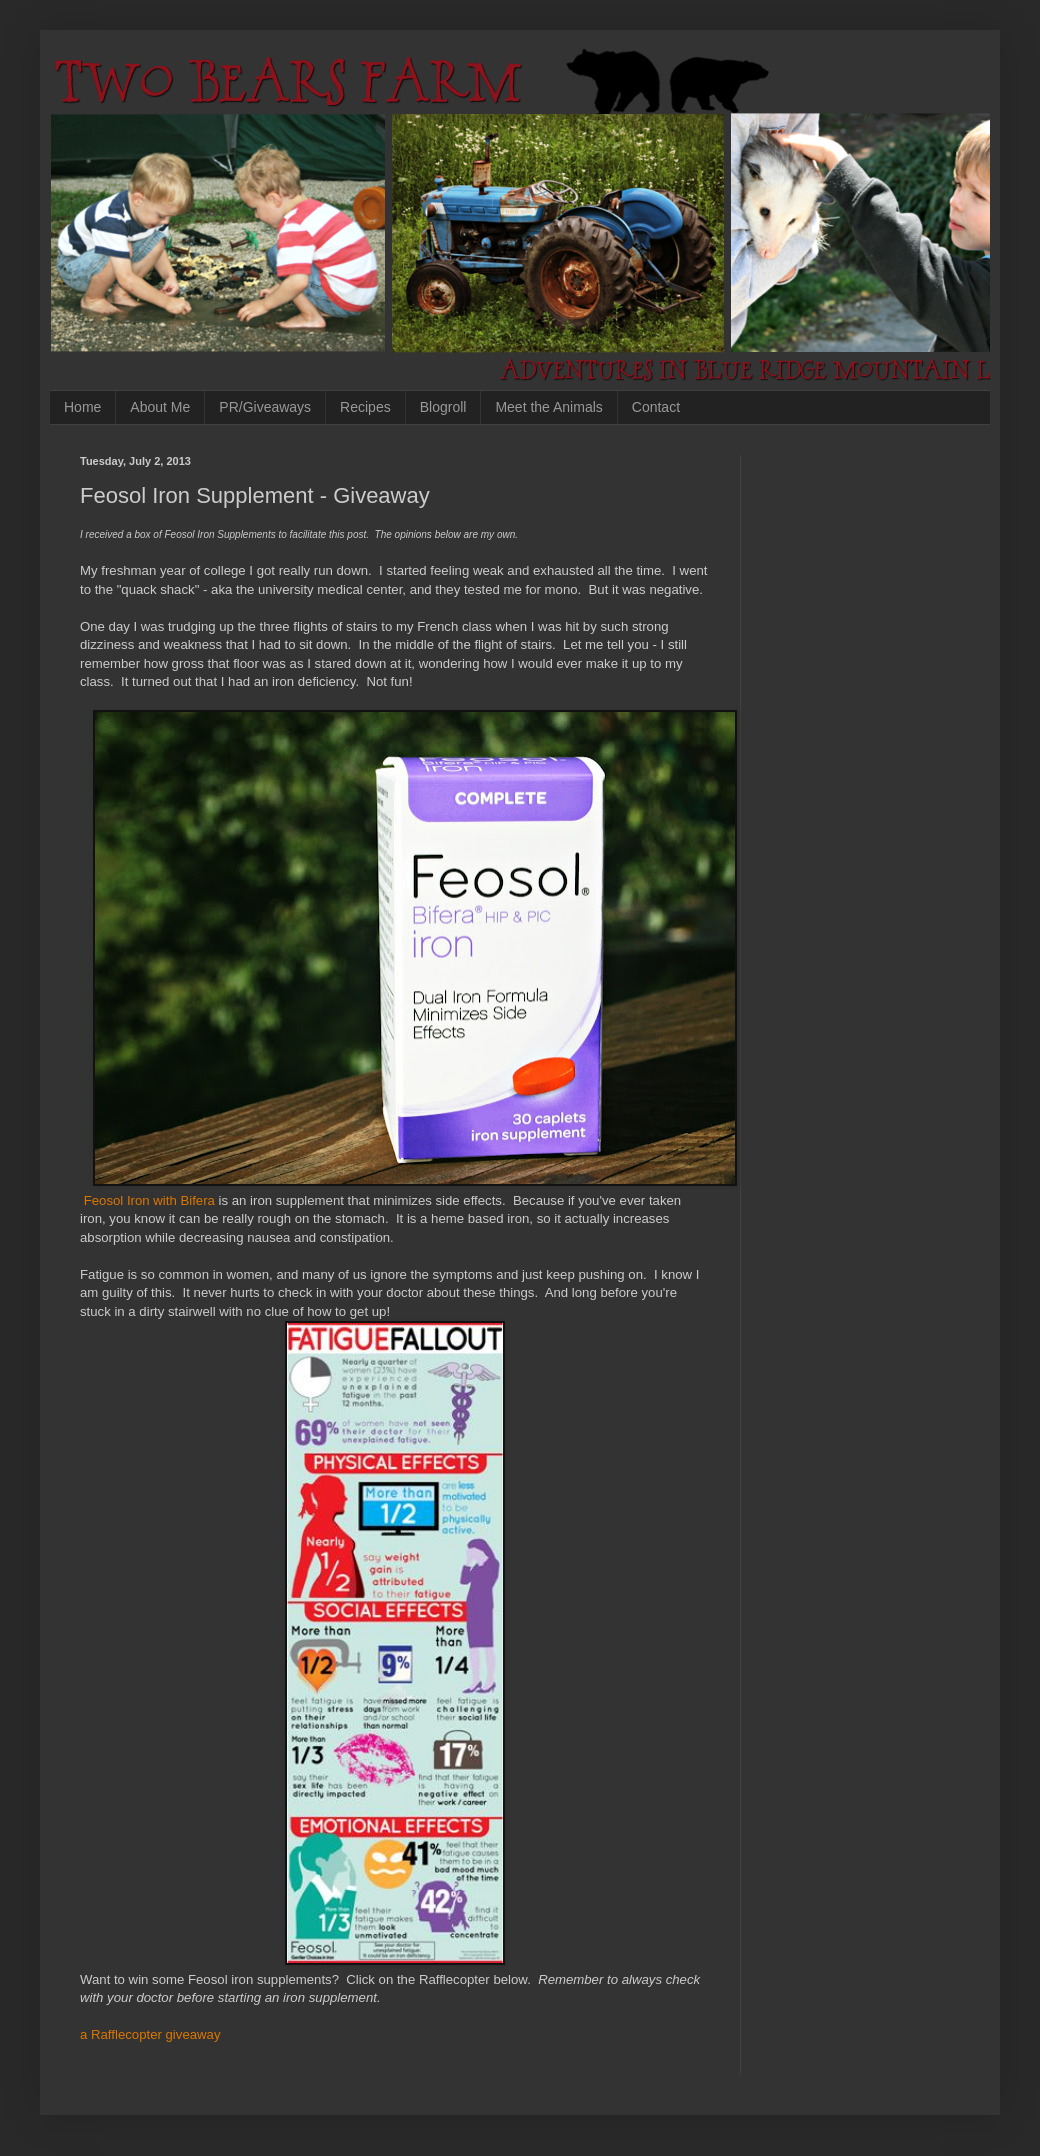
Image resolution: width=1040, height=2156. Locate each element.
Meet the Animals (548, 407)
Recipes (365, 407)
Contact (656, 407)
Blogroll (443, 407)
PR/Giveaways (265, 407)
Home (82, 407)
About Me (160, 407)
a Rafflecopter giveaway (150, 2034)
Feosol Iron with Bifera (149, 1200)
